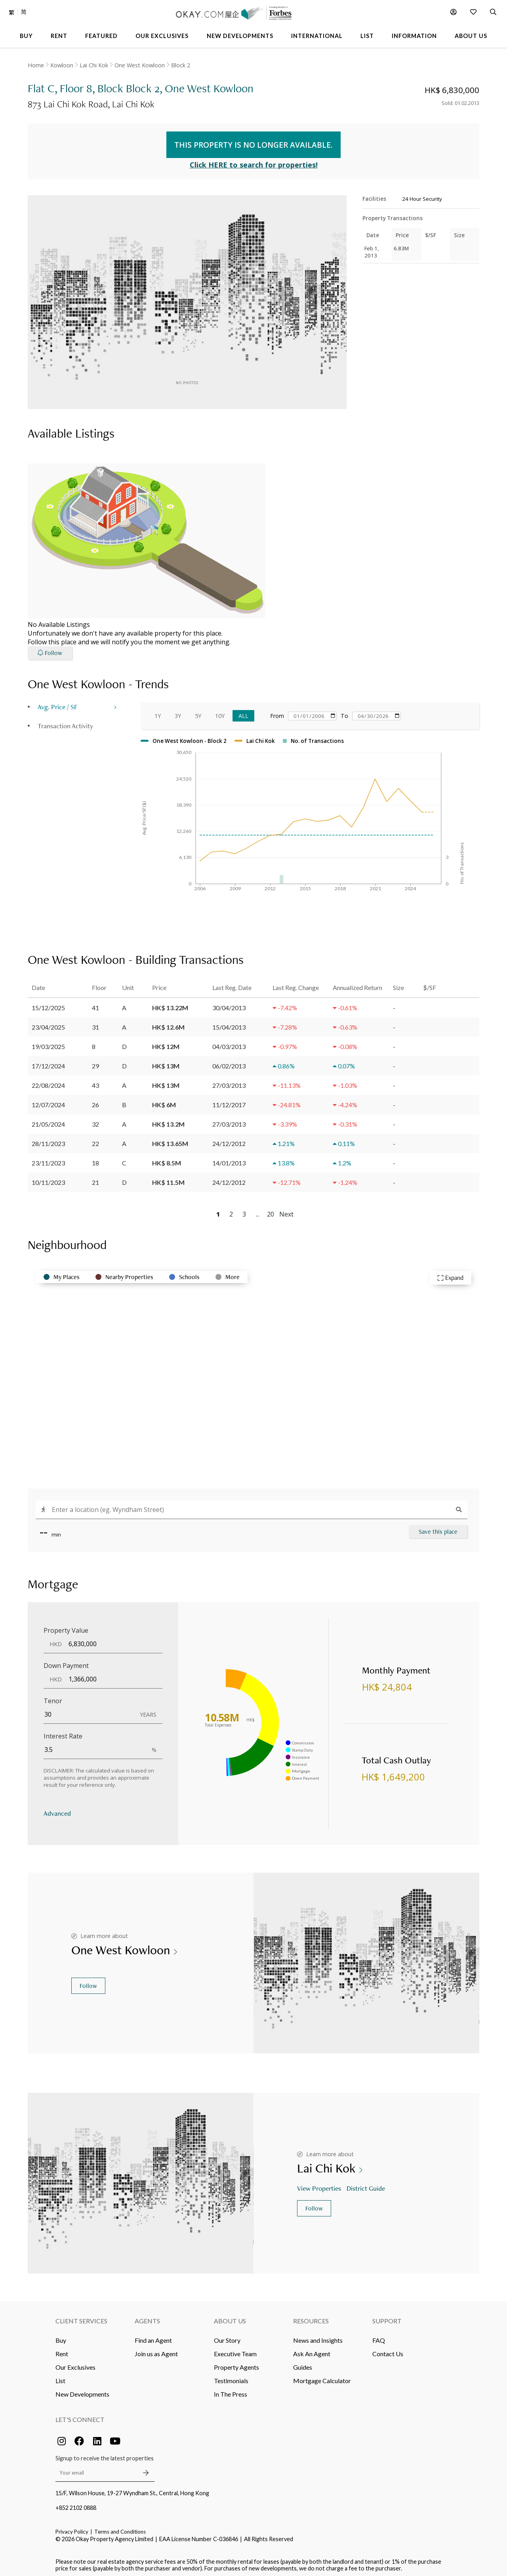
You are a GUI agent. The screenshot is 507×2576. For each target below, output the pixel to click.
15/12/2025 (48, 1003)
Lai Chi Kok (94, 65)
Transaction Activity (65, 721)
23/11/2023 (48, 1159)
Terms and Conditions (120, 2528)
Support (387, 2317)
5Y (198, 712)
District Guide (367, 2184)
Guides (302, 2363)
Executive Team (235, 2350)
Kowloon (61, 65)
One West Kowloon (139, 65)
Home (36, 65)
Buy (60, 2336)
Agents (147, 2317)
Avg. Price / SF (58, 702)
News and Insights (318, 2336)
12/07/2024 (48, 1100)
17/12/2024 (48, 1062)
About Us (230, 2317)
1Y (157, 712)
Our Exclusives (75, 2363)
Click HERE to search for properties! (254, 161)
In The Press (230, 2390)
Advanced (57, 1809)
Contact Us (387, 2350)
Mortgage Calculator (322, 2377)
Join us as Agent (156, 2350)
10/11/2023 (48, 1178)
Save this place (438, 1527)
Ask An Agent (311, 2350)
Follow (88, 1982)
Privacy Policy (71, 2528)
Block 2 (180, 65)
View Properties (320, 2184)
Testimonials (231, 2377)
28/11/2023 (48, 1139)
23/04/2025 (48, 1023)
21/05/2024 (48, 1120)
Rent (61, 2350)
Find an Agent (153, 2336)
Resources (311, 2317)
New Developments (82, 2390)
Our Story (227, 2336)
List (60, 2377)
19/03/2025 (48, 1042)
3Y (178, 712)
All (243, 712)
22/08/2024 (48, 1081)
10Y (220, 712)
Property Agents (236, 2363)
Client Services (81, 2317)
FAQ (378, 2336)
